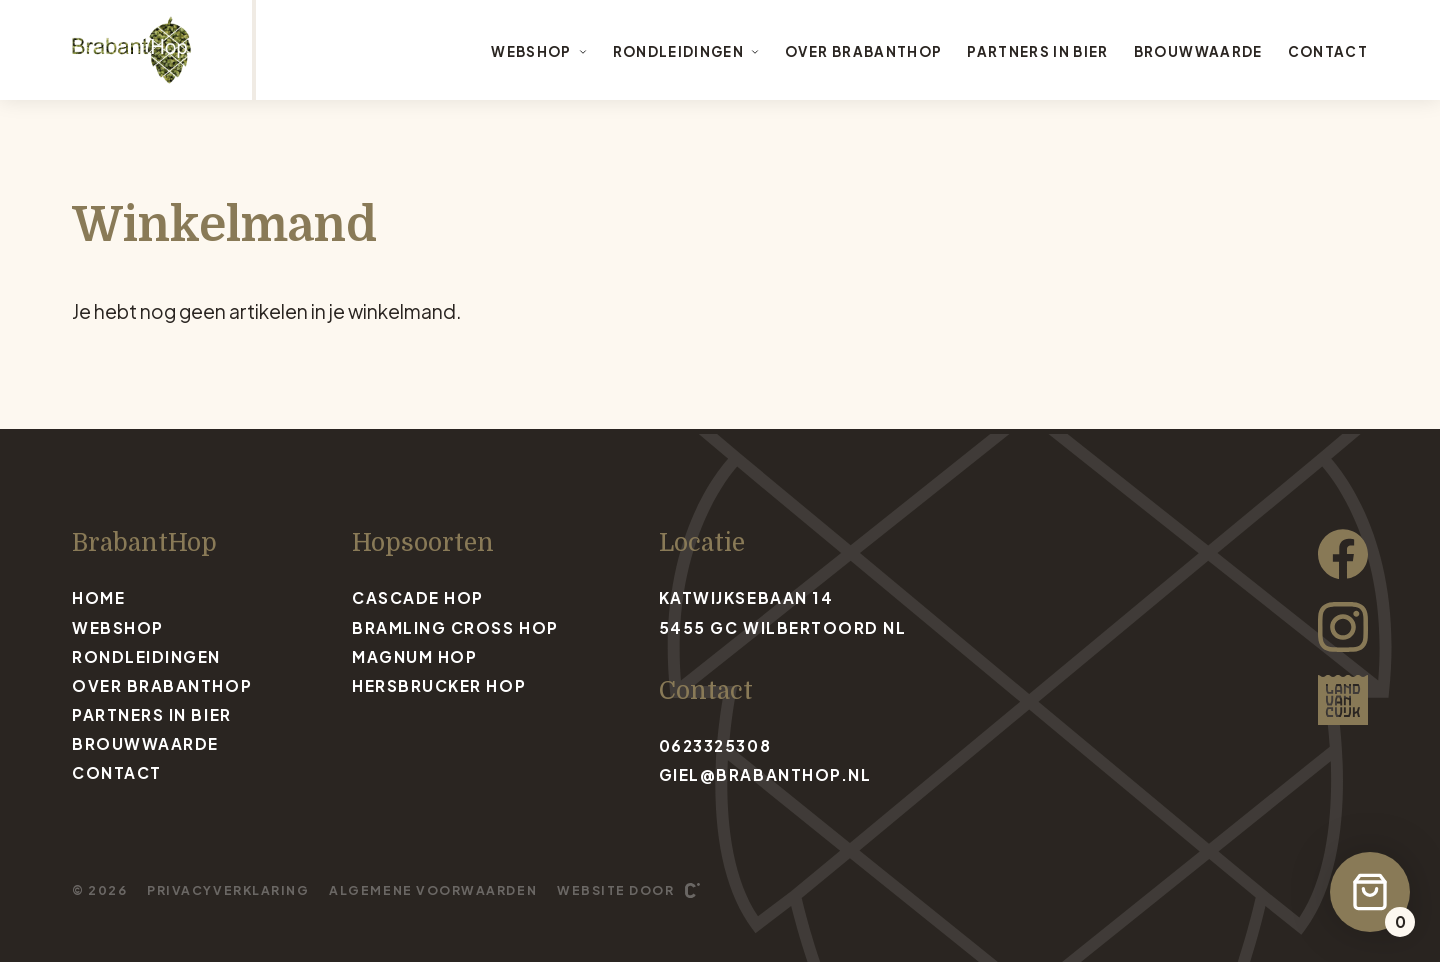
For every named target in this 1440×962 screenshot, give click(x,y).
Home (98, 597)
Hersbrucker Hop (439, 685)
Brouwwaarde (1198, 51)
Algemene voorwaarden (433, 890)
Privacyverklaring (228, 890)
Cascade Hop (418, 597)
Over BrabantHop (863, 51)
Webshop (539, 51)
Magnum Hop (414, 656)
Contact (1328, 51)
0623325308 (715, 745)
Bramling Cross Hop (455, 627)
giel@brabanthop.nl (765, 774)
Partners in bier (1038, 51)
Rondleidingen (686, 51)
